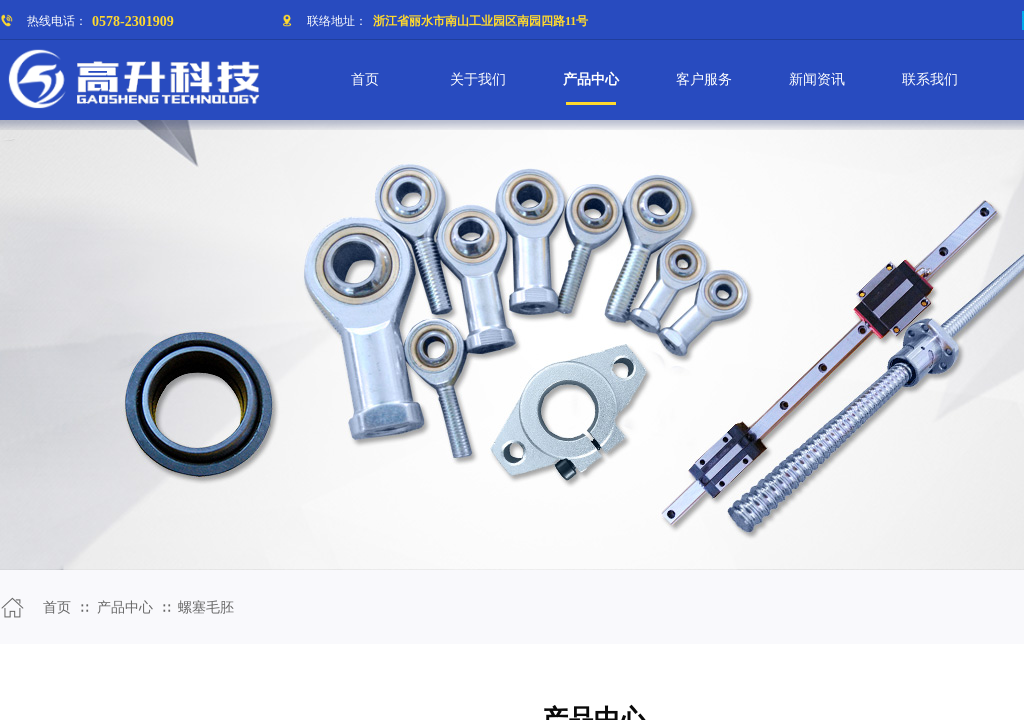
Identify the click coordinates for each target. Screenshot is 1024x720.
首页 (57, 607)
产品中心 (125, 607)
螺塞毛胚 (206, 607)
